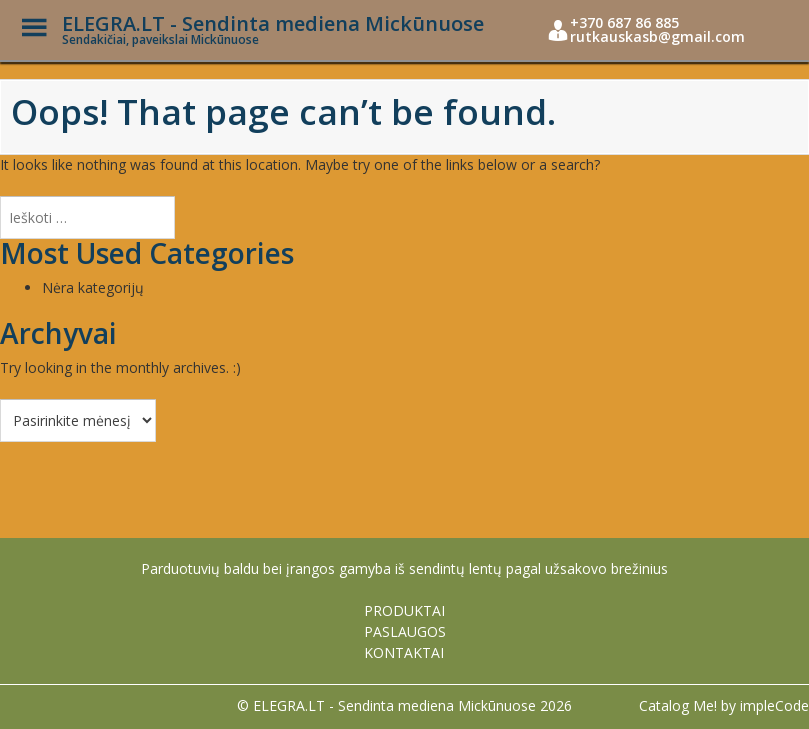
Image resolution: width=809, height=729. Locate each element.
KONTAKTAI (404, 652)
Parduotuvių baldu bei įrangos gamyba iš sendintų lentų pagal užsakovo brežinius (404, 568)
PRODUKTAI (404, 610)
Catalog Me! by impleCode (724, 705)
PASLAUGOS (405, 631)
